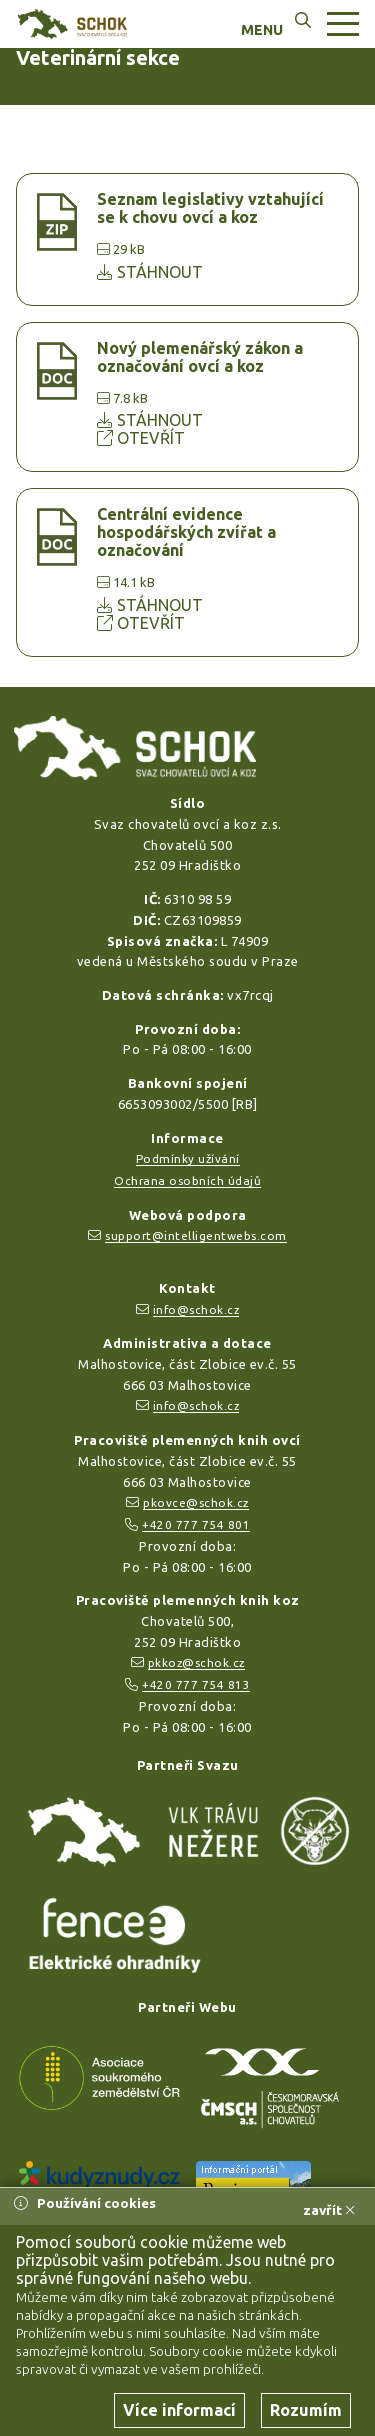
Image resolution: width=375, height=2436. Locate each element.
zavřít (329, 2210)
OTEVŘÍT (141, 438)
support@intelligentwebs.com (196, 1235)
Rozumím (306, 2410)
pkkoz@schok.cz (196, 1662)
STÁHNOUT (150, 272)
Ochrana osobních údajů (187, 1180)
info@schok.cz (196, 1309)
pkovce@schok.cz (196, 1502)
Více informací (179, 2410)
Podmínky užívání (188, 1158)
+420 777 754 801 (196, 1524)
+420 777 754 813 (196, 1684)
